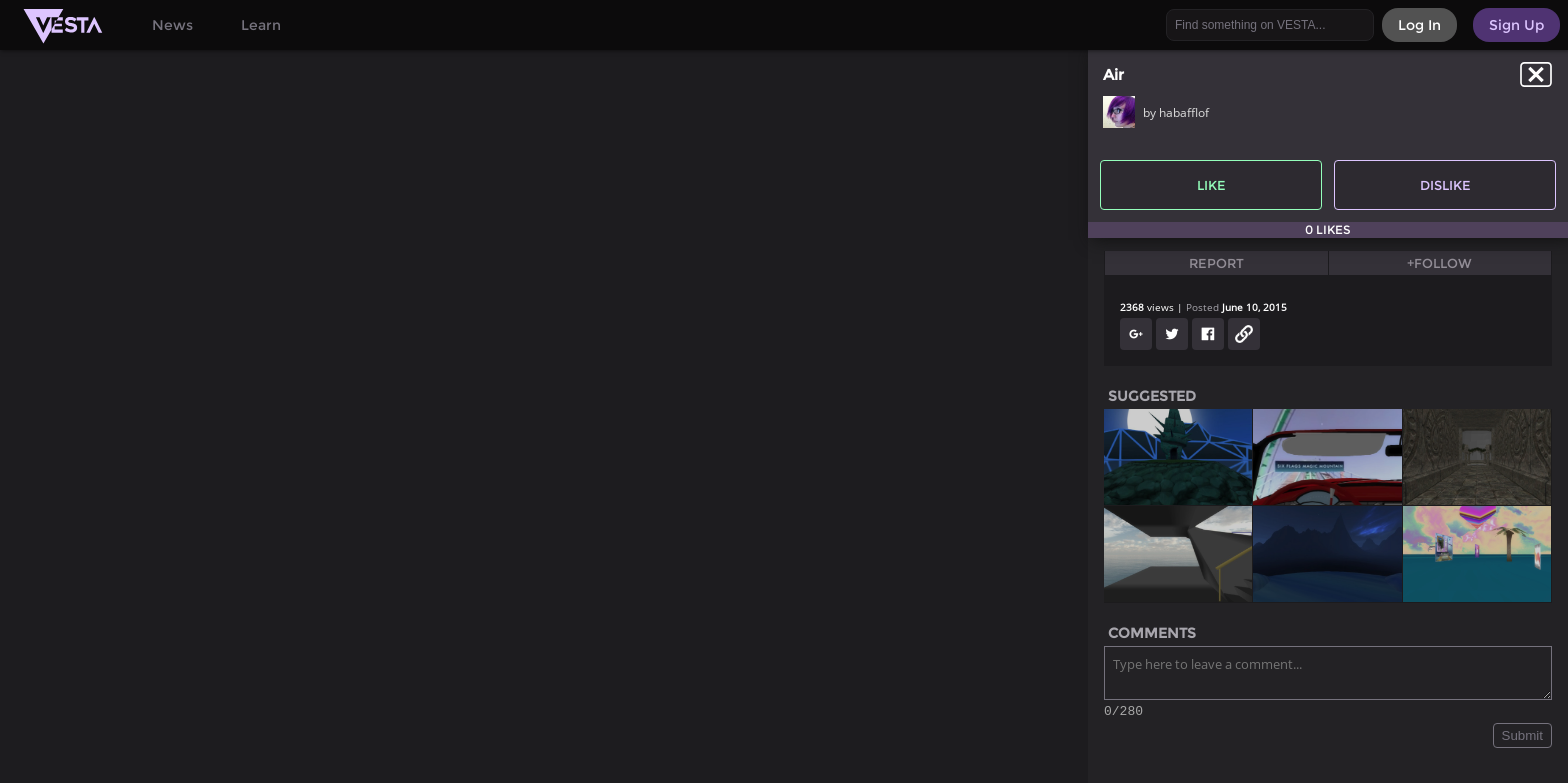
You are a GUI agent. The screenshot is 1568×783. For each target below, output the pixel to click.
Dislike (1445, 185)
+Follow (1439, 263)
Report (1216, 263)
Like (1211, 185)
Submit (1522, 738)
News (172, 25)
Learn (261, 25)
